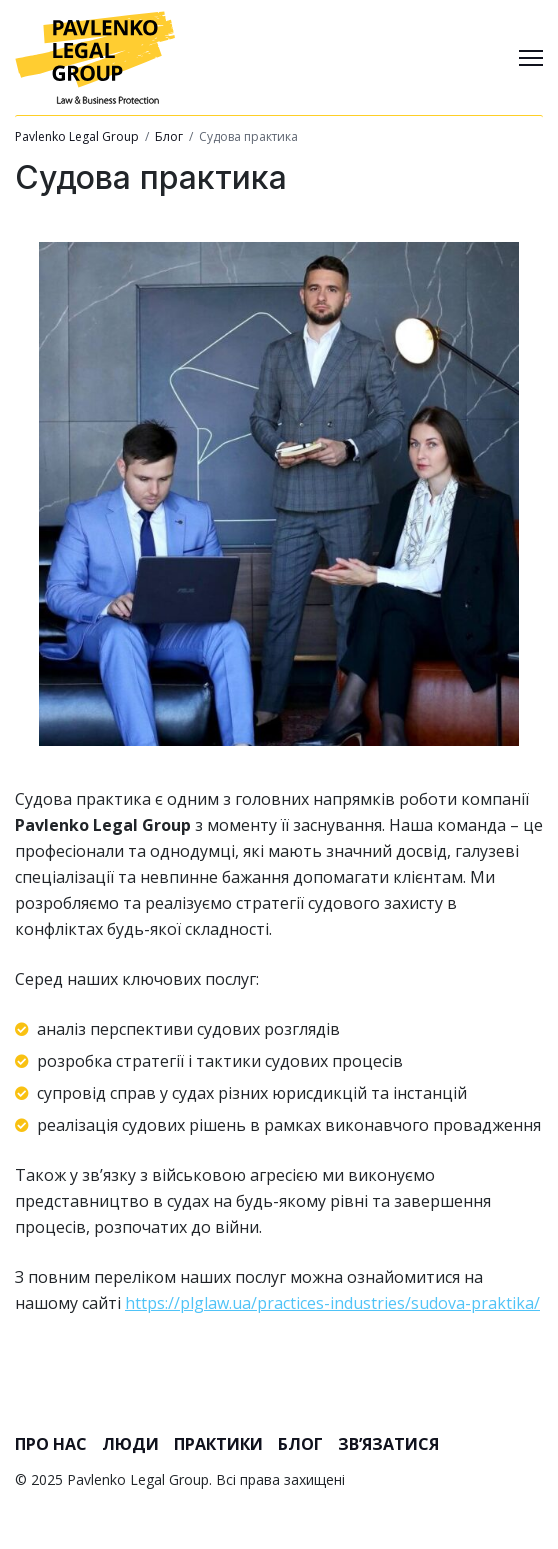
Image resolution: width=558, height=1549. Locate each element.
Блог (300, 1444)
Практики (218, 1444)
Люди (130, 1444)
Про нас (51, 1444)
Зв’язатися (388, 1444)
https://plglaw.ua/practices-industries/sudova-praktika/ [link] (332, 1303)
